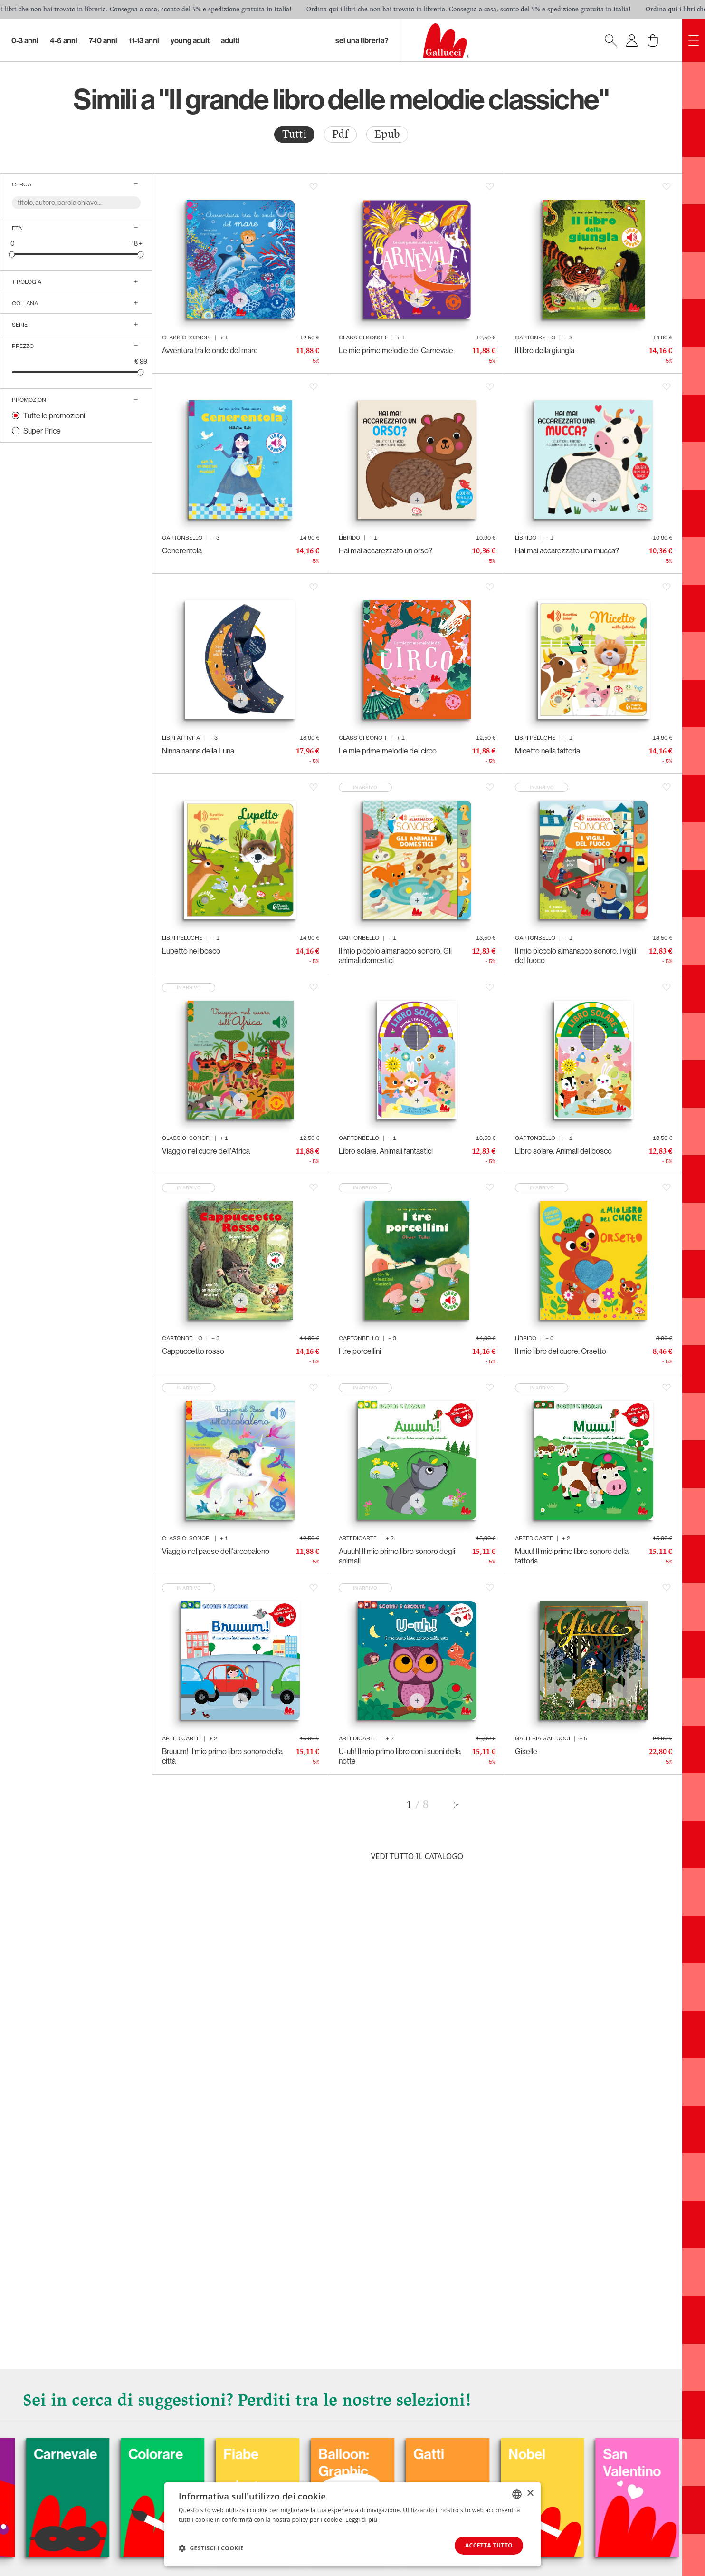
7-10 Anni (103, 40)
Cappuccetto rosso (193, 1351)
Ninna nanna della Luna (198, 750)
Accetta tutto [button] (488, 2545)
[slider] (12, 254)
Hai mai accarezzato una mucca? (567, 550)
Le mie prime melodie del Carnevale (396, 350)
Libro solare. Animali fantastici (386, 1151)
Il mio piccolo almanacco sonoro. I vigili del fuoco (575, 955)
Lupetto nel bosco (191, 950)
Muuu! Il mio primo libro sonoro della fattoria (572, 1555)
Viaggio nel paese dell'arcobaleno (215, 1551)
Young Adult (190, 40)
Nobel (563, 2454)
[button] (211, 2548)
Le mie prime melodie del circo (388, 750)
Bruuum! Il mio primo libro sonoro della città (222, 1756)
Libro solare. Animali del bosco (563, 1151)
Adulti (230, 40)
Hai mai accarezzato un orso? (385, 550)
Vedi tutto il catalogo (417, 1856)
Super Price (42, 430)
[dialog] (352, 2524)
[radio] (294, 134)
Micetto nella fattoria (547, 750)
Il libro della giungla (544, 350)
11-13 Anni (144, 40)
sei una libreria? (362, 40)
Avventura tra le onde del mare (210, 350)
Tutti (294, 134)
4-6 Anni (63, 40)
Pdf (340, 134)
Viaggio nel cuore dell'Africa (206, 1151)
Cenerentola (182, 550)
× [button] (530, 2493)
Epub (387, 134)
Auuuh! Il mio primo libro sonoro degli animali (397, 1555)
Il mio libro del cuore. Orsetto (560, 1351)
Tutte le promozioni (54, 415)
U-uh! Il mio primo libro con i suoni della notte (400, 1756)
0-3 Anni (24, 40)
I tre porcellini (360, 1351)
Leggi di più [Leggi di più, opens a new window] (361, 2520)
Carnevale (101, 2454)
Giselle (526, 1751)
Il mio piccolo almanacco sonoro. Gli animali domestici (395, 955)
